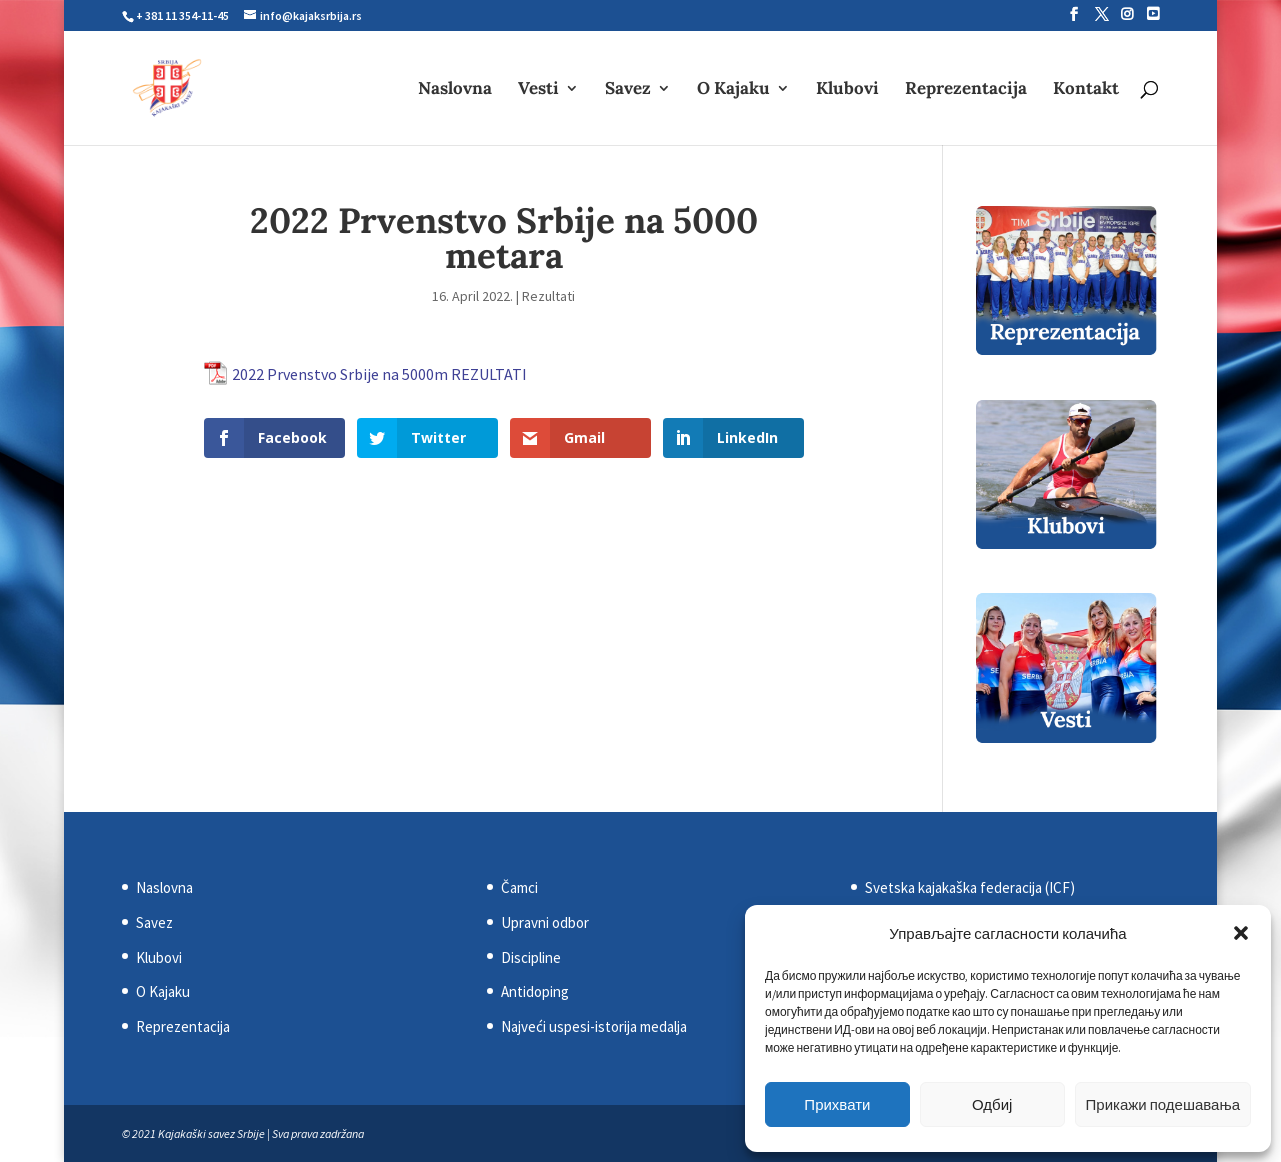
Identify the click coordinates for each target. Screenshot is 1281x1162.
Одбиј (992, 1104)
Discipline (531, 957)
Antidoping (535, 991)
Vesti (538, 90)
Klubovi (847, 90)
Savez (628, 90)
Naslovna (455, 90)
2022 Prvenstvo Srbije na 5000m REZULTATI (379, 374)
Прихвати (837, 1104)
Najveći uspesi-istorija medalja (594, 1026)
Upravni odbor (545, 922)
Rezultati (548, 296)
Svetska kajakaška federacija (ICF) (970, 887)
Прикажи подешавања (1163, 1104)
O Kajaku (733, 90)
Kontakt (1086, 90)
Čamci (519, 887)
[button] (1241, 933)
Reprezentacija (966, 90)
